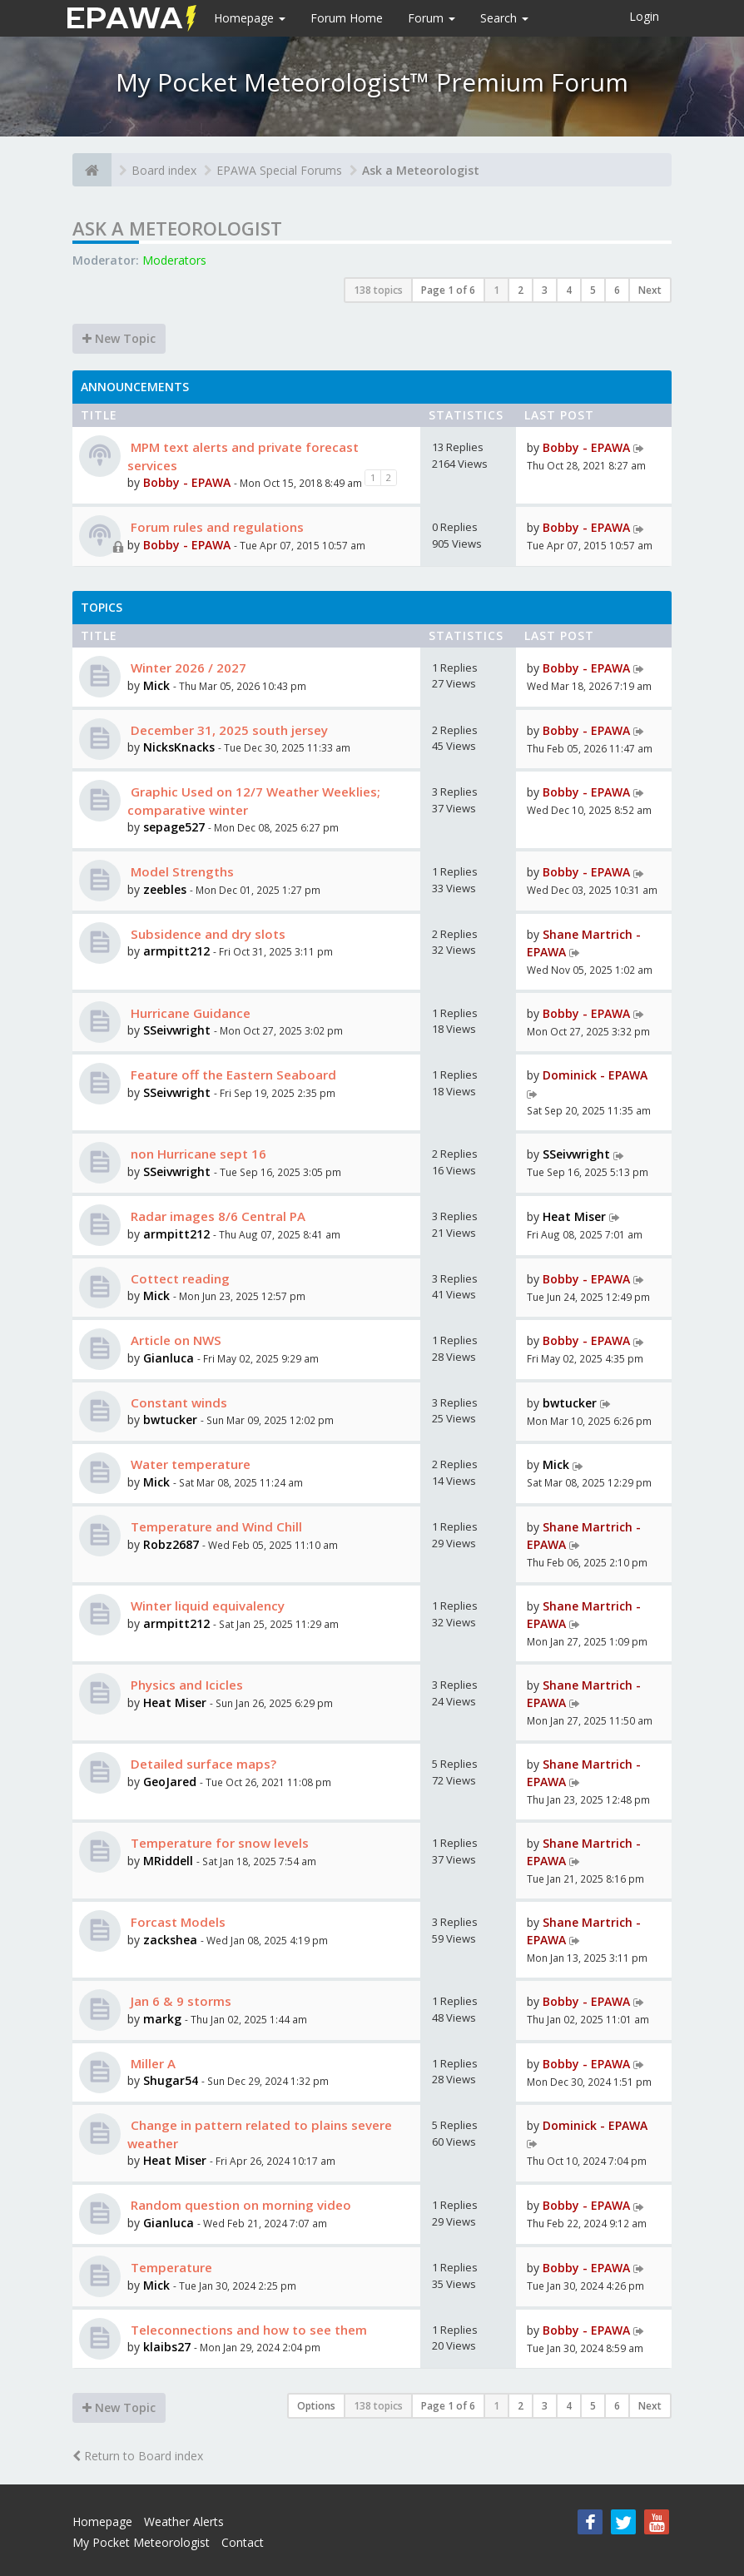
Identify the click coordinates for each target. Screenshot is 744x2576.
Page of (448, 290)
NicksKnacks (179, 747)
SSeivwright (177, 1030)
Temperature (169, 2267)
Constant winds (177, 1402)
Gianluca (168, 1358)
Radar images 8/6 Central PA (216, 1216)
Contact (242, 2542)
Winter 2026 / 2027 (186, 667)
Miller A (151, 2063)
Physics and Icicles (185, 1684)
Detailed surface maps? (201, 1763)
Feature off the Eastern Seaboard (231, 1074)
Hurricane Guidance (188, 1013)
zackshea (170, 1940)
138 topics (378, 290)
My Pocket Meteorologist (141, 2542)
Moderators (174, 260)
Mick (156, 685)
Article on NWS (174, 1340)
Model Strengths (180, 871)
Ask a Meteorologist (420, 170)
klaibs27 (167, 2347)
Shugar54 (170, 2080)
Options (316, 2406)
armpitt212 (176, 951)
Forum (431, 18)
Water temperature (188, 1464)
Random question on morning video (239, 2204)
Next (650, 290)
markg (162, 2019)
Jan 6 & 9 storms (179, 2001)
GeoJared (171, 1781)
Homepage (249, 18)
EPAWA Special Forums (279, 170)
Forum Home (346, 18)
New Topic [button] (119, 338)
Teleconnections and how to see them (247, 2329)
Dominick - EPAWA (595, 1075)
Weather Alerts (184, 2521)
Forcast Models (176, 1921)
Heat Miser (574, 1216)
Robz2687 (171, 1544)
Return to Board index (137, 2456)
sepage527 (174, 827)
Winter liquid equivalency (206, 1605)
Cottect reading (178, 1278)
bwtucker (170, 1419)
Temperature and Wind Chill (214, 1526)
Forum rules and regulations (215, 527)
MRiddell (168, 1861)
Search (504, 18)
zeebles (164, 889)
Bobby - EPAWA (187, 482)
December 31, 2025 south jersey (227, 730)
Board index (163, 170)
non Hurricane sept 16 (196, 1153)
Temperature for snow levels (218, 1842)
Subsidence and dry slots (206, 934)
